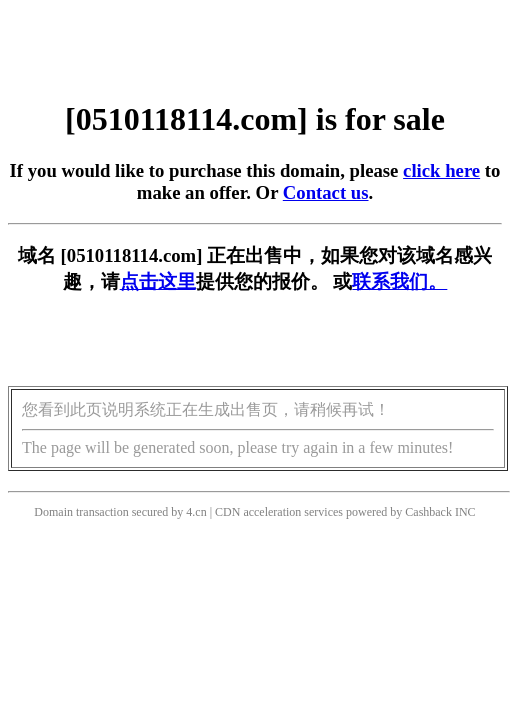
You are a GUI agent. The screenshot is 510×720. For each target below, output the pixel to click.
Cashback (428, 512)
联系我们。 (399, 281)
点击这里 (158, 281)
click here (441, 170)
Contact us (326, 192)
